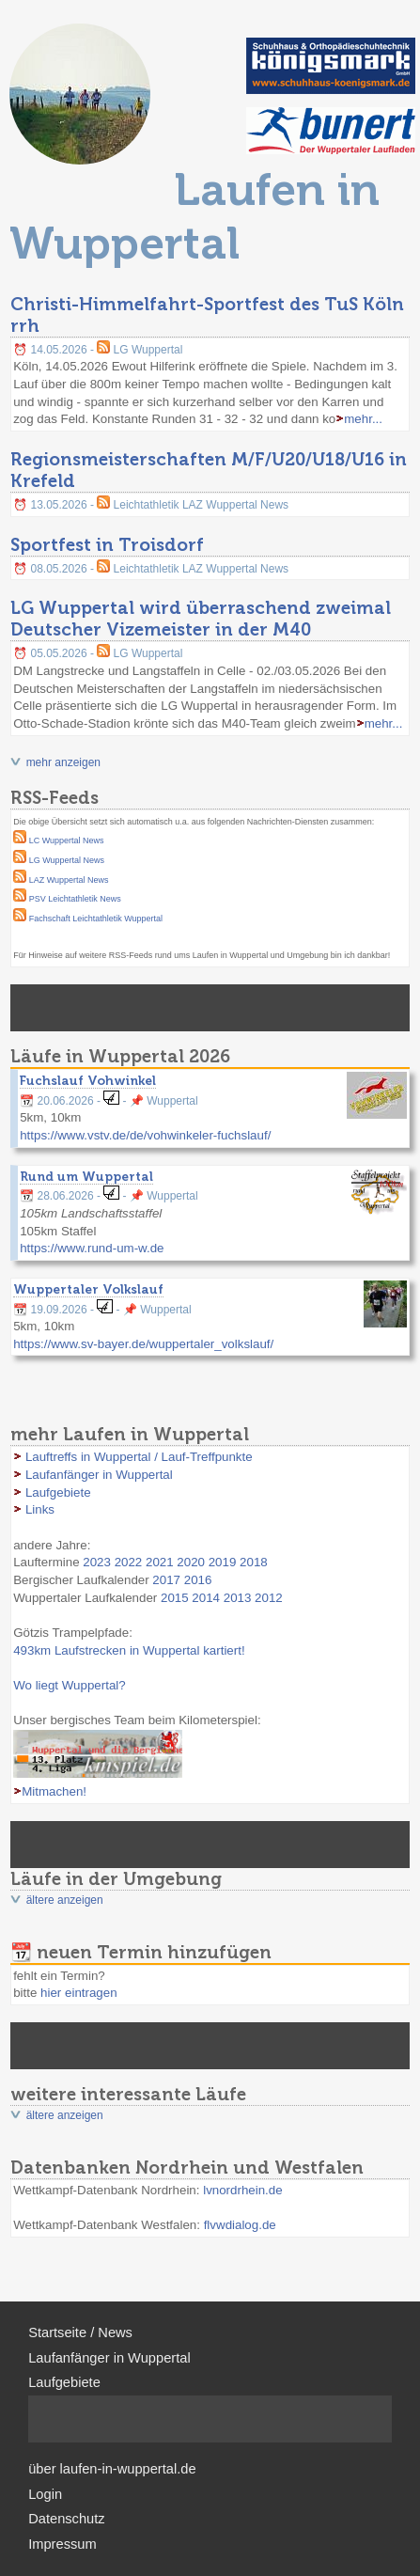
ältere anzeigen (64, 1900)
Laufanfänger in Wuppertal (99, 1475)
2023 (97, 1562)
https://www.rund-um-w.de (91, 1248)
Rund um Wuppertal (86, 1176)
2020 (191, 1562)
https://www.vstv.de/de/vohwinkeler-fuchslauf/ (145, 1135)
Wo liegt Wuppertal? (69, 1685)
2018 (254, 1562)
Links (39, 1509)
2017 (166, 1580)
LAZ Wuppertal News (69, 880)
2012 (269, 1598)
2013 (238, 1598)
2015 (175, 1598)
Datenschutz (66, 2518)
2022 (129, 1562)
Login (45, 2494)
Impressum (62, 2544)
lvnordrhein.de (242, 2190)
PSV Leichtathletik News (75, 898)
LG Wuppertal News (66, 860)
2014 (206, 1598)
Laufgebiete (58, 1492)
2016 (198, 1580)
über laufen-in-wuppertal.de (111, 2468)
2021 (160, 1562)
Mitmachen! (54, 1791)
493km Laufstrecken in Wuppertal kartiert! (128, 1650)
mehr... (363, 419)
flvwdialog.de (240, 2225)
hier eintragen (78, 1993)
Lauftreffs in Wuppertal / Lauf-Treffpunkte (139, 1457)
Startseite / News (80, 2332)
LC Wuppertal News (66, 840)
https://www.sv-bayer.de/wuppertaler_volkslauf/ (143, 1344)
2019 (223, 1562)
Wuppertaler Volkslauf (88, 1288)
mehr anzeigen (63, 762)
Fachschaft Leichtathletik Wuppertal (96, 918)
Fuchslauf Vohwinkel (88, 1080)
